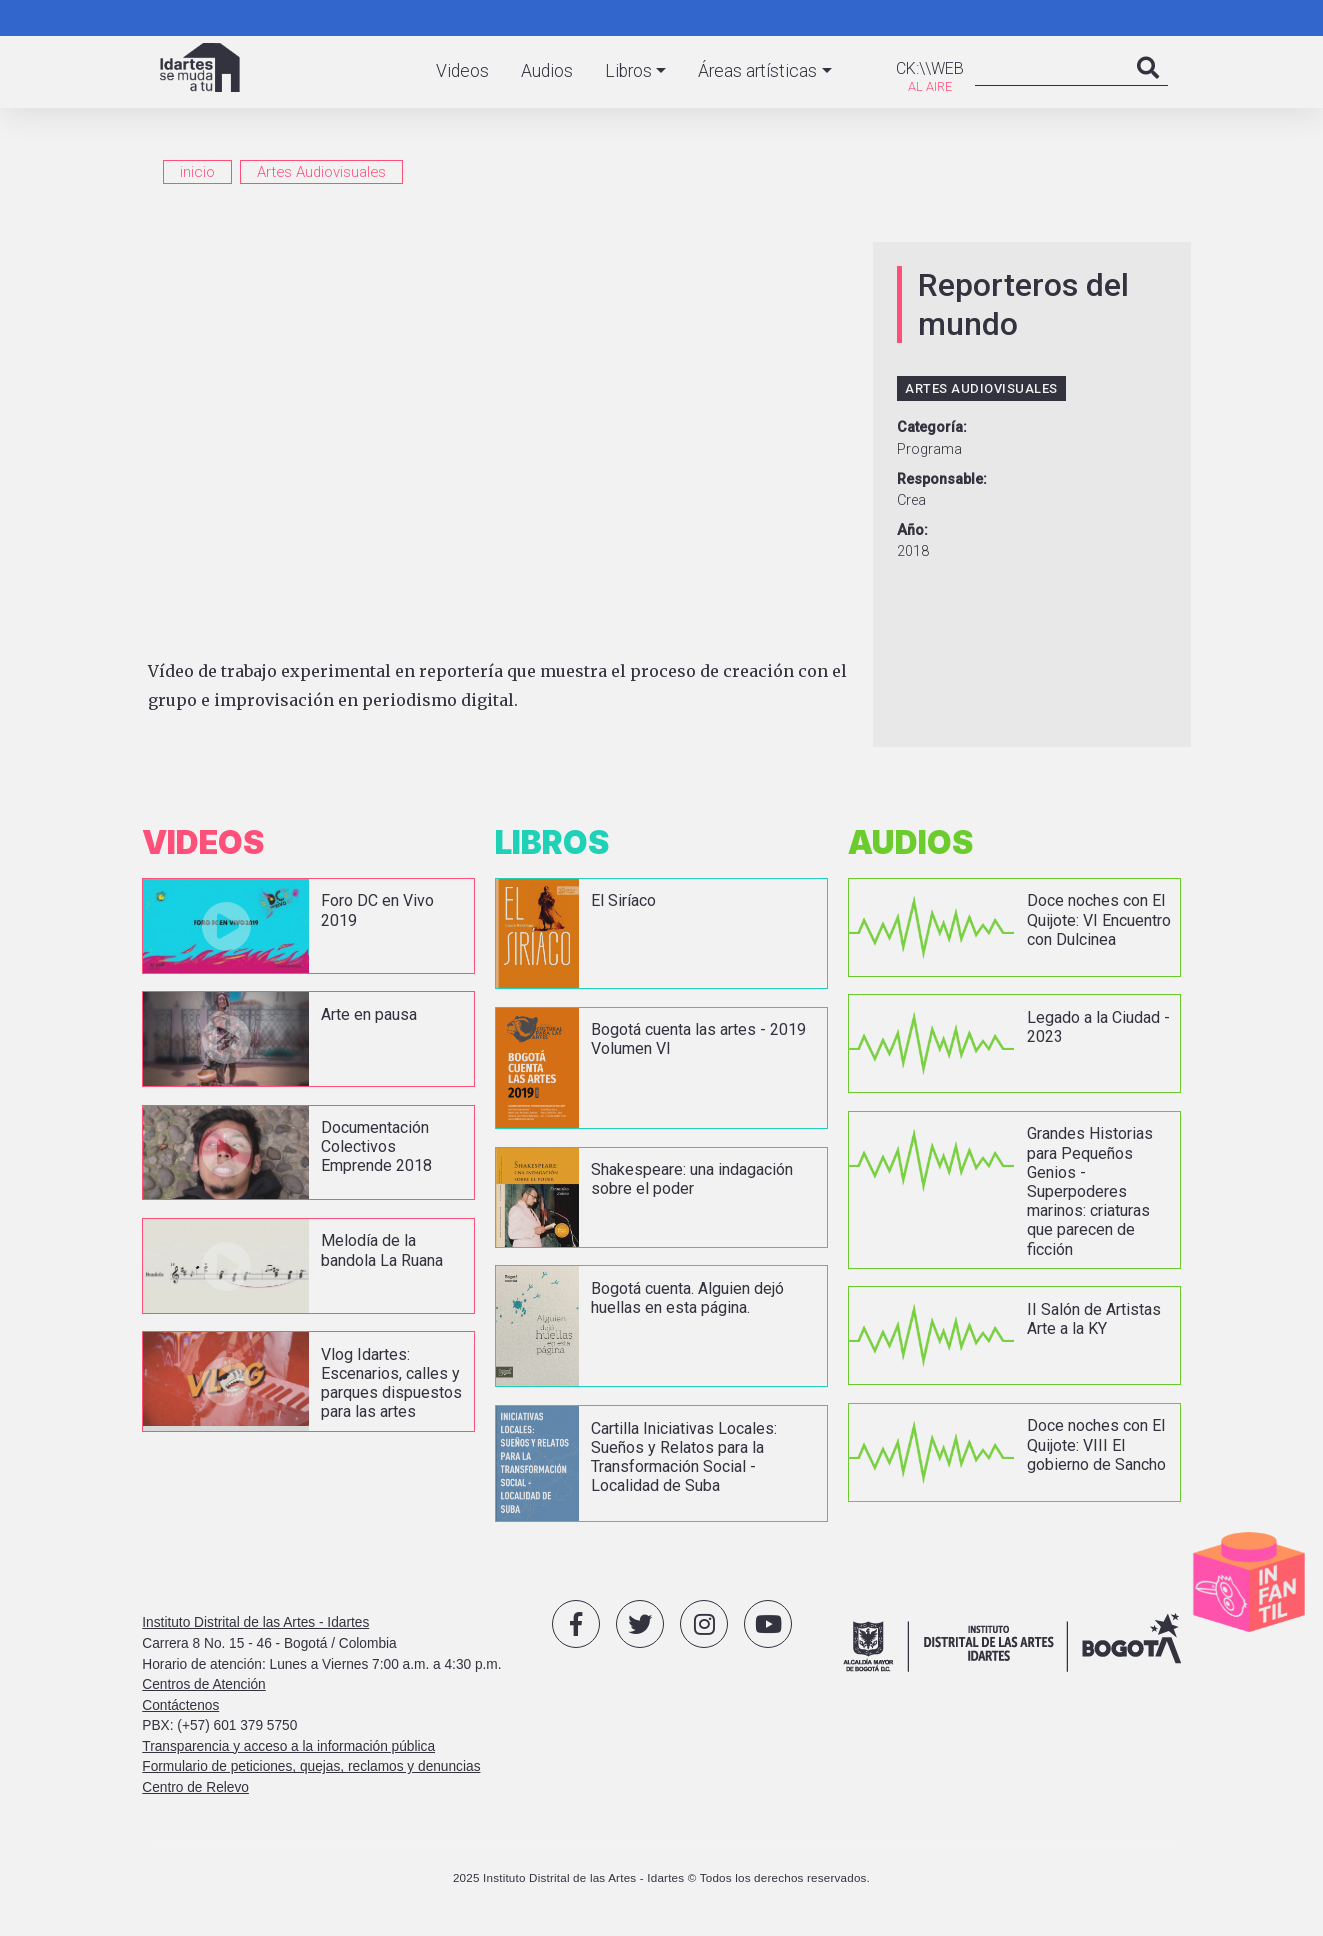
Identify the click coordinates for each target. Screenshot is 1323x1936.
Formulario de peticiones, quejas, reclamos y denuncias (311, 1766)
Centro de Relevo (195, 1787)
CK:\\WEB (930, 68)
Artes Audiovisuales (321, 172)
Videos (462, 71)
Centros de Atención (203, 1684)
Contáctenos (180, 1705)
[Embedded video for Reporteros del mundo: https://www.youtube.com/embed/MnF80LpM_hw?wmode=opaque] (502, 441)
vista (308, 926)
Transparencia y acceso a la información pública (288, 1746)
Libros (628, 71)
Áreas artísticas (757, 71)
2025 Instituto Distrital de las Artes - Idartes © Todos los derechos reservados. (661, 1877)
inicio (197, 172)
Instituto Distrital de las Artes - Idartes (255, 1622)
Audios (547, 71)
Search (1148, 88)
